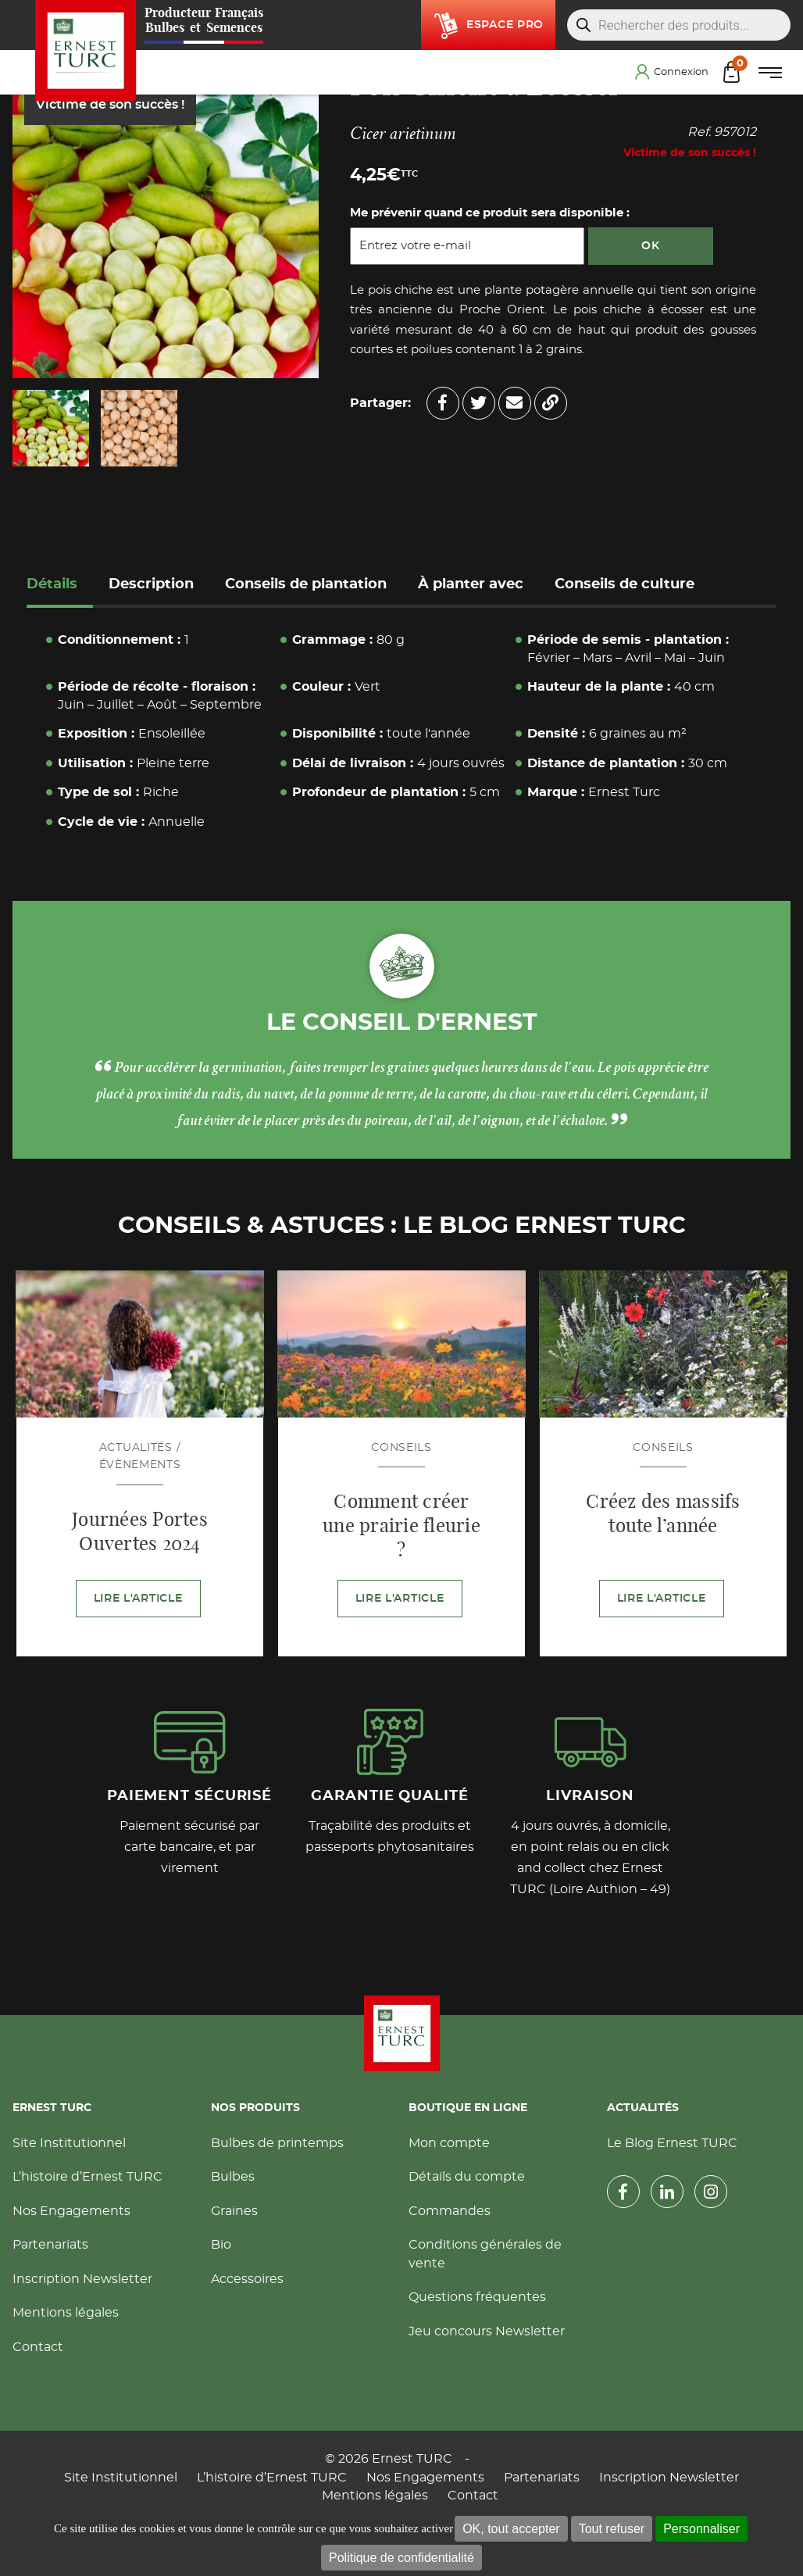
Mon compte (449, 2143)
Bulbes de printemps (277, 2143)
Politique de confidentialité (401, 2557)
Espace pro (505, 25)
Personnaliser (701, 2528)
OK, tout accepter (511, 2528)
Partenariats (50, 2244)
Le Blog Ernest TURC (672, 2143)
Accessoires (247, 2279)
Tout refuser (611, 2528)
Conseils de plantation (306, 584)
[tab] (60, 586)
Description (151, 584)
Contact (37, 2347)
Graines (234, 2211)
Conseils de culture (624, 584)
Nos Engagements (71, 2211)
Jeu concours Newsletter (487, 2331)
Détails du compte (467, 2176)
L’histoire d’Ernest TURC (87, 2176)
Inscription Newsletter (82, 2279)
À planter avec (470, 584)
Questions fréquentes (477, 2297)
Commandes (450, 2211)
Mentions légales (65, 2312)
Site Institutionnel (69, 2143)
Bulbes (233, 2176)
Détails (52, 584)
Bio (221, 2244)
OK (650, 246)
